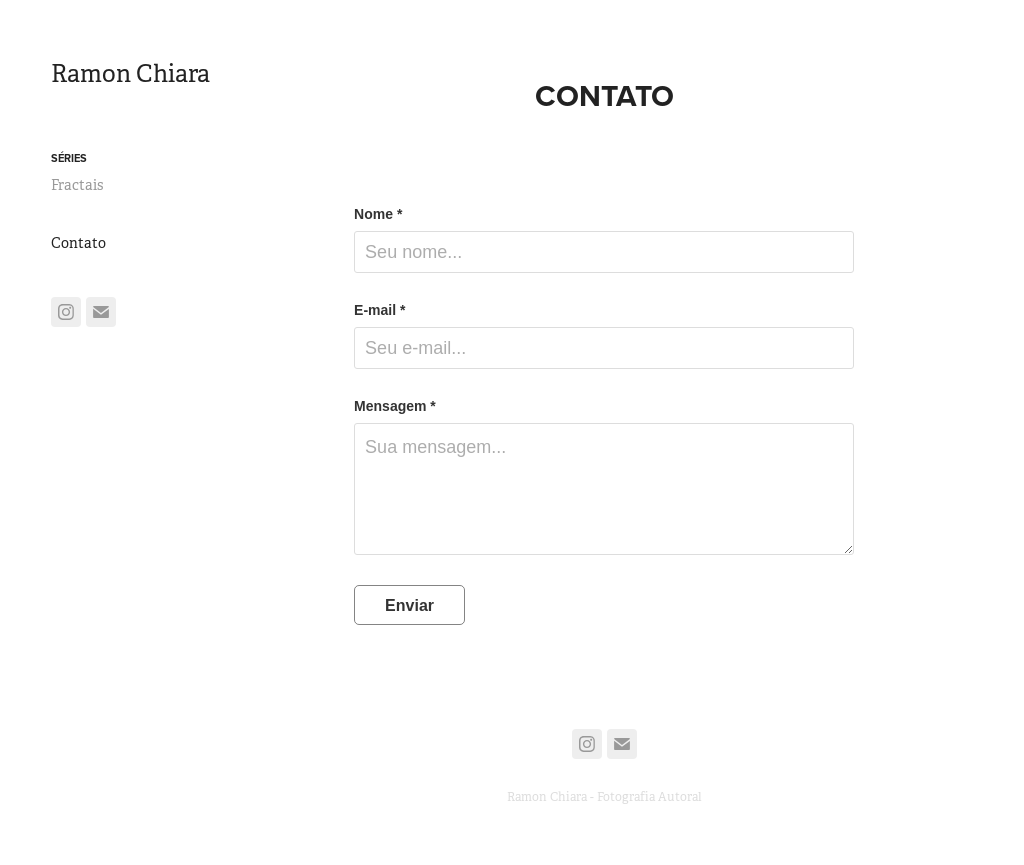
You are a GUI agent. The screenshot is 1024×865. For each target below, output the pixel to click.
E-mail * (379, 310)
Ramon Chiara (130, 74)
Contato (78, 243)
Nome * (378, 214)
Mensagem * (395, 406)
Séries (69, 158)
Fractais (77, 185)
